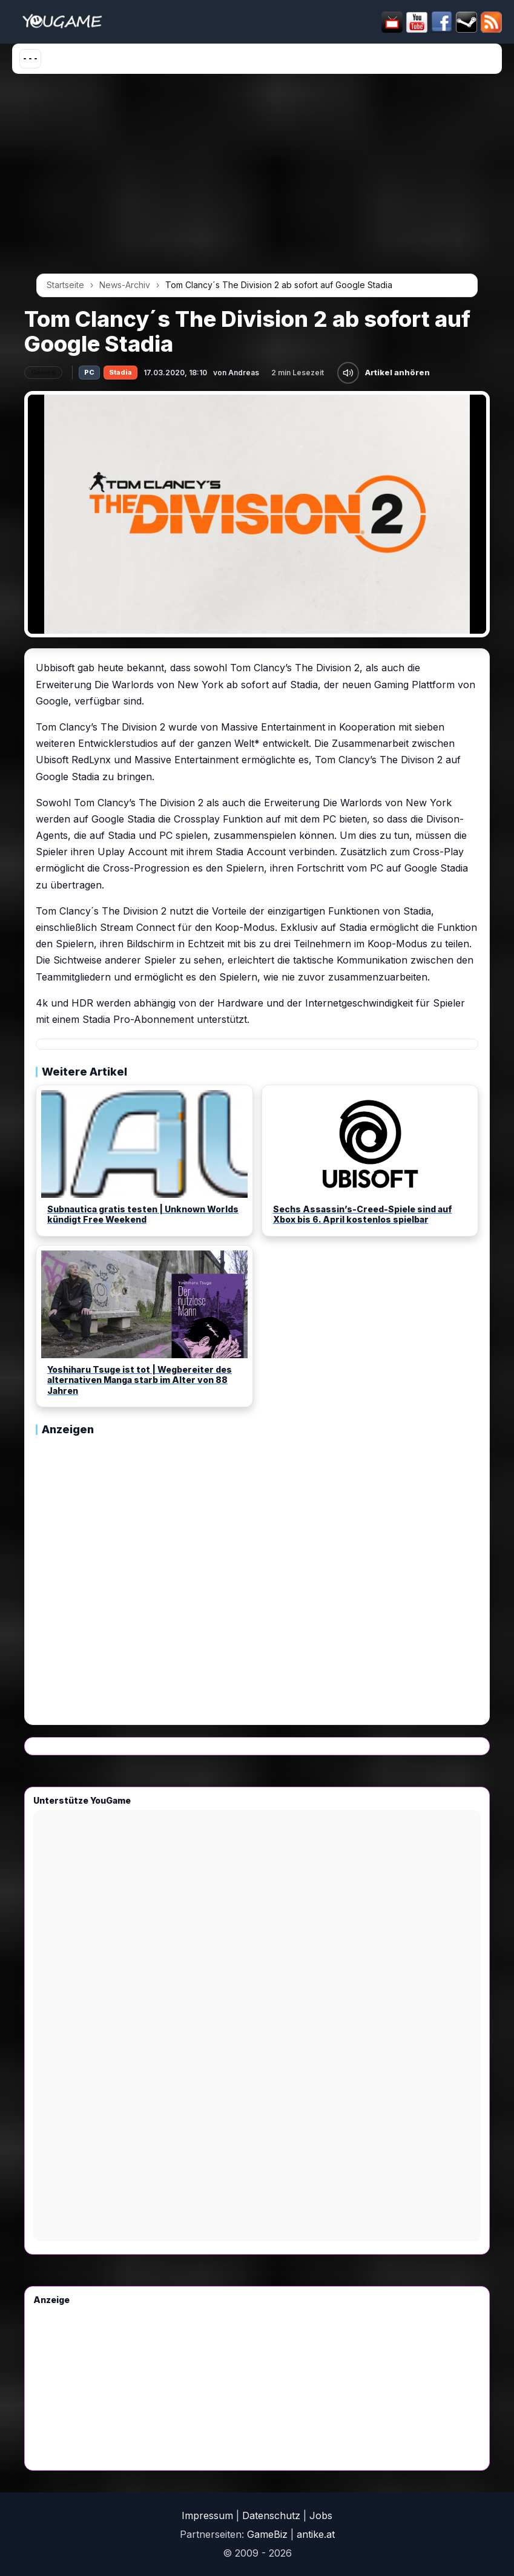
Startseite (65, 285)
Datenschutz (271, 2515)
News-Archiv (124, 285)
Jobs (320, 2515)
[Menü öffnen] (30, 58)
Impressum (207, 2515)
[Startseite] (62, 22)
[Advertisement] (257, 178)
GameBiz (267, 2534)
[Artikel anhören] (348, 373)
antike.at (316, 2534)
